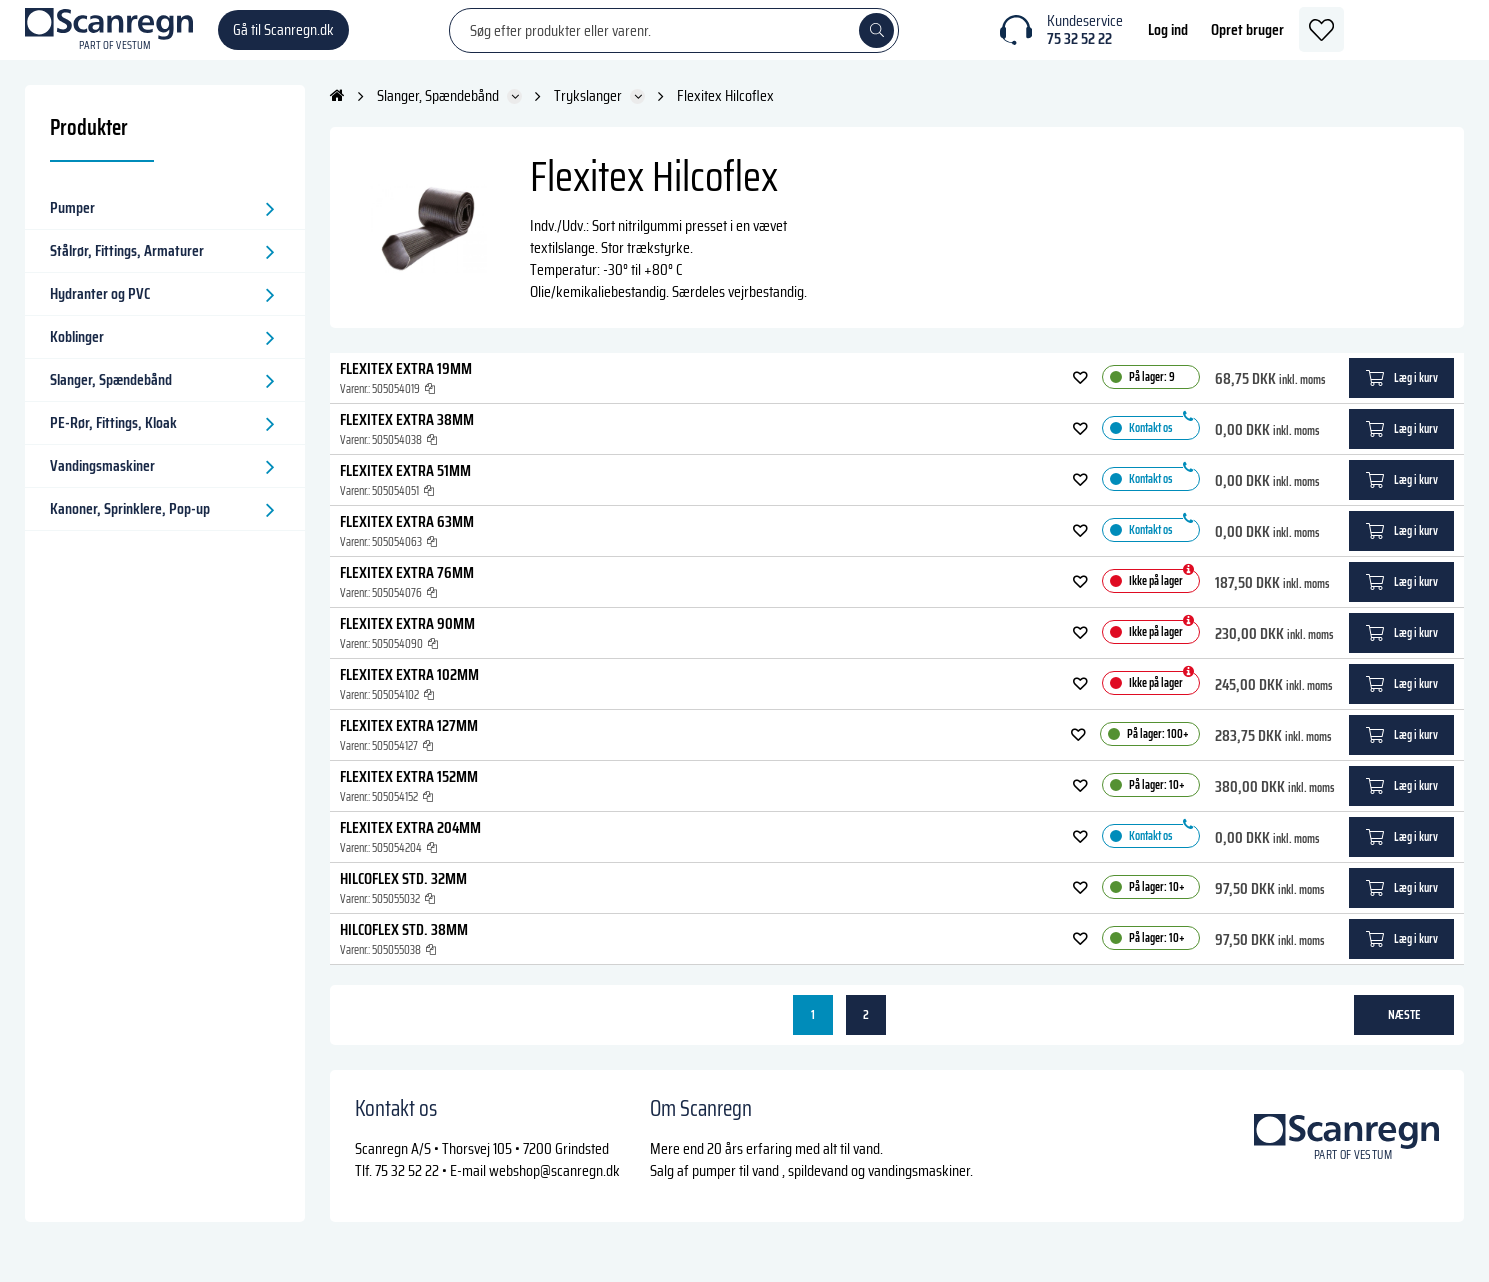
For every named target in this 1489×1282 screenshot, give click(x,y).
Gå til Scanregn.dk (283, 39)
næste (1404, 1034)
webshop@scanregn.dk (554, 1190)
